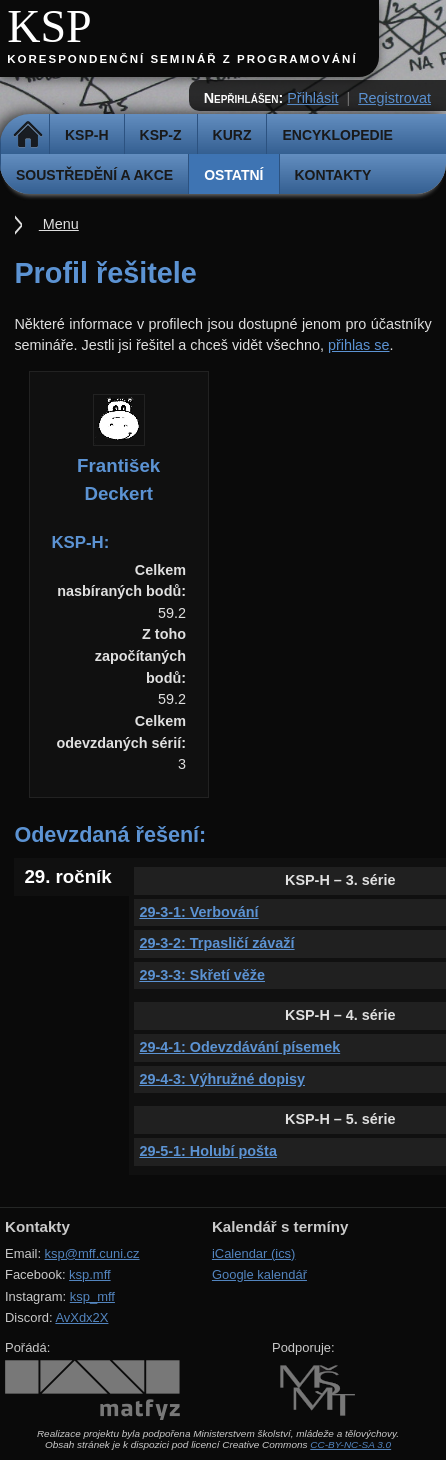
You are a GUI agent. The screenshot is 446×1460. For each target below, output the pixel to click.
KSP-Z (161, 135)
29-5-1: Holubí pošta (208, 1151)
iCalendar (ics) (254, 1253)
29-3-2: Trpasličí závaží (216, 943)
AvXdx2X (81, 1317)
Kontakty (333, 175)
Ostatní (233, 175)
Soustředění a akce (94, 175)
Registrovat (394, 98)
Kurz (232, 135)
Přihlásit (312, 98)
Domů (27, 135)
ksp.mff (90, 1274)
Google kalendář (259, 1274)
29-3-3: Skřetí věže (202, 975)
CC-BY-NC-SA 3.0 (350, 1444)
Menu (59, 224)
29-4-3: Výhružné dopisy (222, 1079)
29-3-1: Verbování (198, 912)
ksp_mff (92, 1296)
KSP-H (87, 135)
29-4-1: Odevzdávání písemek (239, 1047)
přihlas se (359, 345)
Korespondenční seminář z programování (182, 59)
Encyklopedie (337, 135)
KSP (49, 26)
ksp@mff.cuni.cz (92, 1253)
